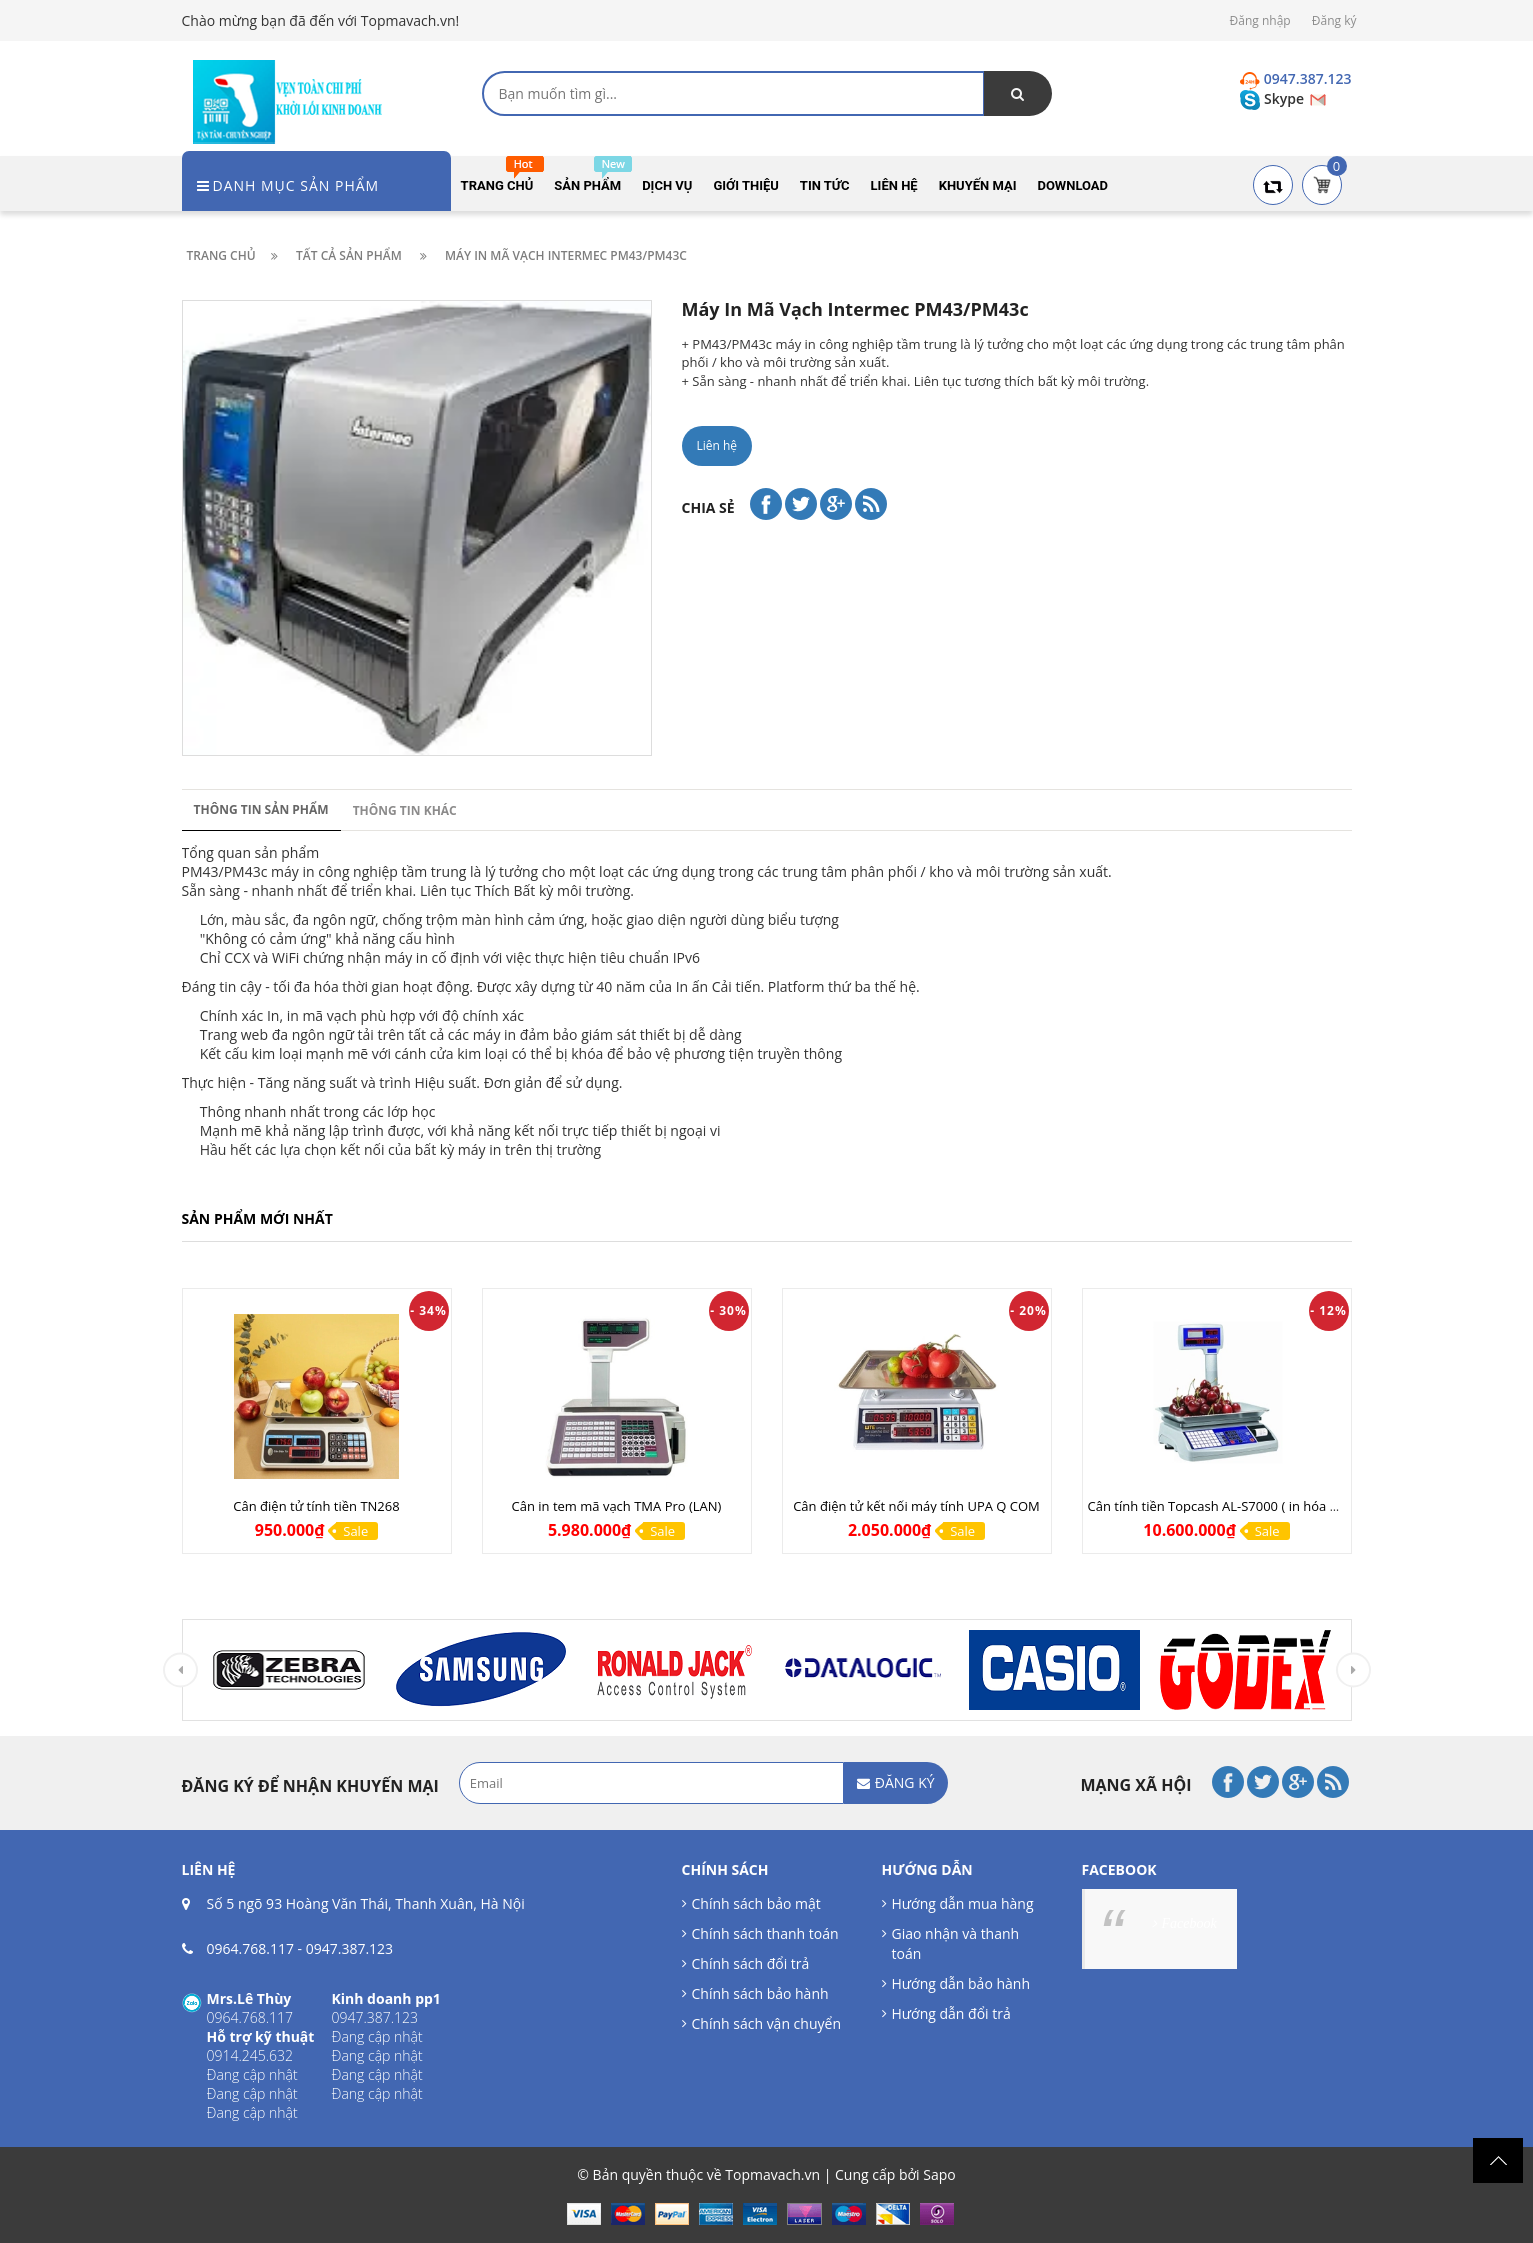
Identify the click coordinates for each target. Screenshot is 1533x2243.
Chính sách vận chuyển (766, 2023)
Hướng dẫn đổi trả (951, 2013)
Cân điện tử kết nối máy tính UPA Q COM (916, 1506)
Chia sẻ (708, 507)
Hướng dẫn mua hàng (963, 1903)
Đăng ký (1334, 20)
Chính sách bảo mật (756, 1903)
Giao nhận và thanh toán (956, 1943)
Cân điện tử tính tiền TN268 (316, 1506)
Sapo (939, 2174)
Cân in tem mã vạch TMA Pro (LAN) (617, 1506)
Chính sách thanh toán (765, 1933)
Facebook (1189, 1923)
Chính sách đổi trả (751, 1963)
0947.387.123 (349, 1948)
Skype (1273, 98)
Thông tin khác (405, 810)
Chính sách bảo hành (760, 1993)
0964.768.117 (250, 1948)
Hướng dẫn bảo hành (961, 1983)
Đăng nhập (1260, 20)
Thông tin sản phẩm (261, 809)
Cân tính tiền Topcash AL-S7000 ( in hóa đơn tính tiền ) (1251, 1506)
